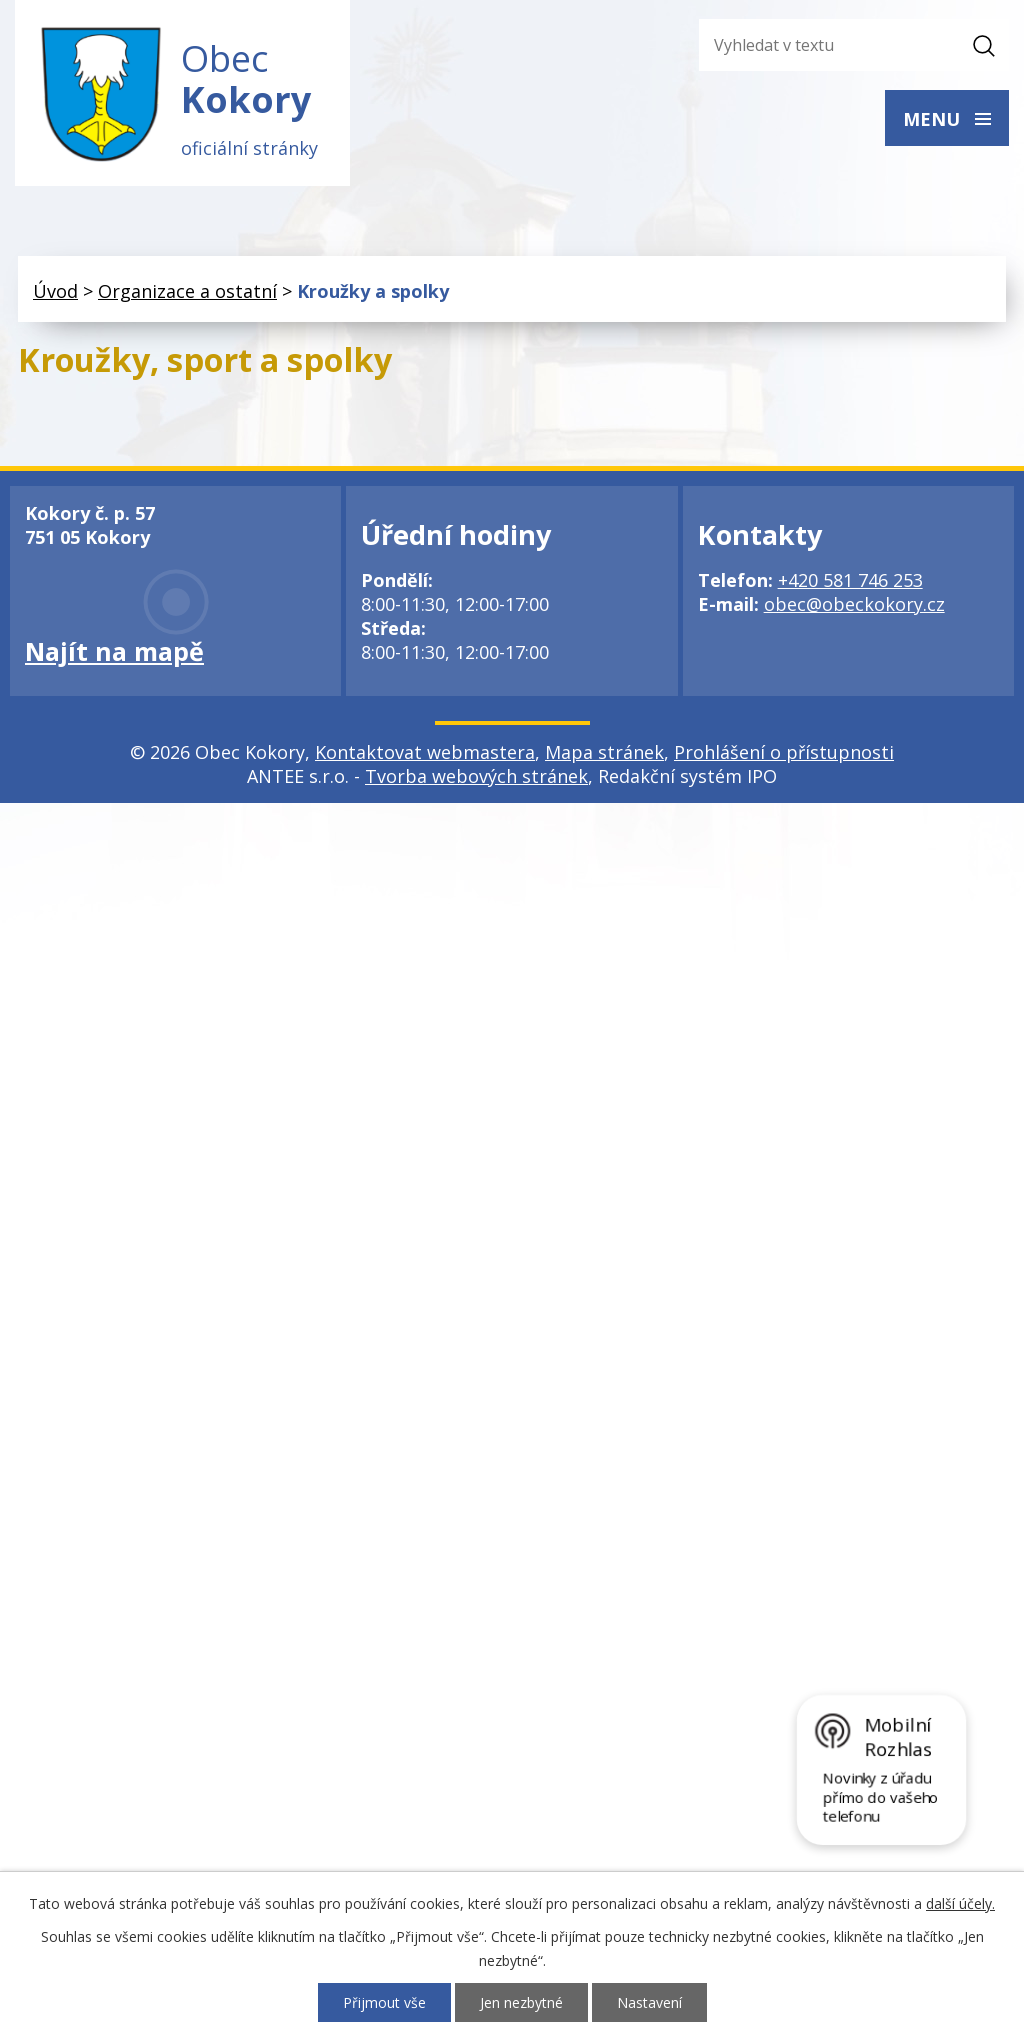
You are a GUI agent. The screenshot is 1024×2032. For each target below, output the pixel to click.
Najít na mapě (114, 651)
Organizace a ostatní (187, 291)
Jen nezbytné (521, 2002)
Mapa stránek (604, 752)
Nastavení (649, 2002)
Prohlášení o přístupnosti (784, 752)
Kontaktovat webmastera (425, 752)
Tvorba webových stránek (476, 776)
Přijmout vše (384, 2002)
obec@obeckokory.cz (854, 604)
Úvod (55, 291)
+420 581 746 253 (850, 580)
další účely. (960, 1903)
